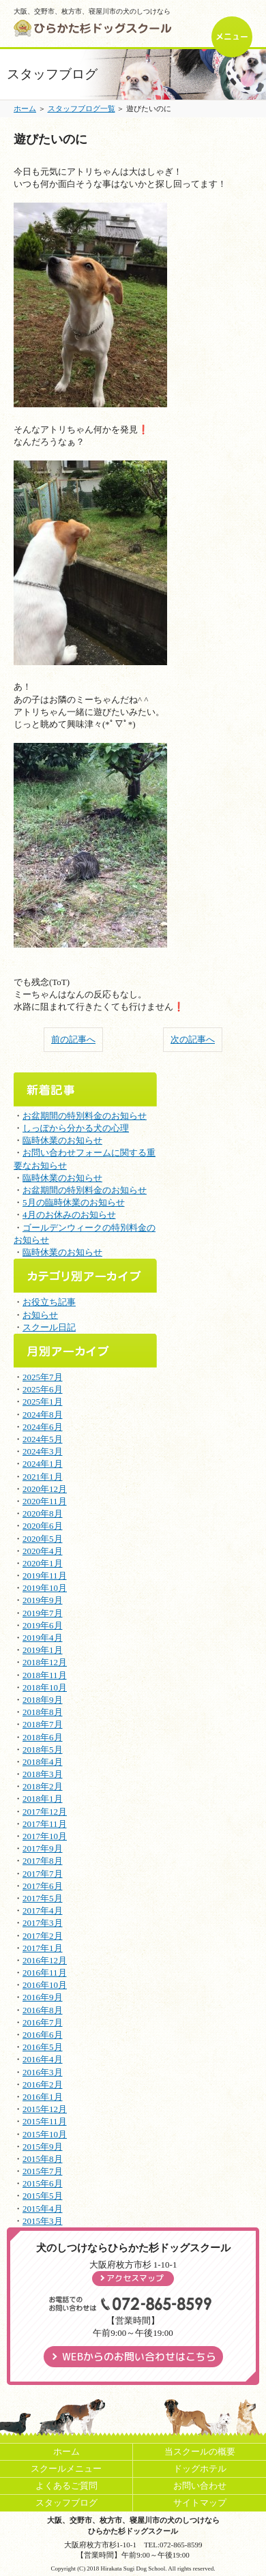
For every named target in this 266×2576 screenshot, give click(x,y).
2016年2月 (43, 2084)
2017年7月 (43, 1874)
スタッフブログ (66, 2503)
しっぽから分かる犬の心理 (76, 1128)
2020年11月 (45, 1501)
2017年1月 (43, 1948)
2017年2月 (43, 1936)
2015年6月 (43, 2183)
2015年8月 (43, 2159)
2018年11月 (45, 1675)
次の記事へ (193, 1039)
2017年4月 (43, 1910)
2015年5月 (43, 2196)
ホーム (25, 108)
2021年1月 (43, 1477)
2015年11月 (45, 2121)
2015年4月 (43, 2209)
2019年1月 (43, 1650)
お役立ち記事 (49, 1302)
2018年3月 (43, 1774)
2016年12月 (45, 1960)
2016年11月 (45, 1972)
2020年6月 (43, 1526)
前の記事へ (73, 1039)
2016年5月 (43, 2047)
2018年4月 (43, 1762)
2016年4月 (43, 2059)
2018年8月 (43, 1712)
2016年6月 (43, 2035)
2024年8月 (43, 1414)
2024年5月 (43, 1439)
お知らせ (40, 1315)
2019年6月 (43, 1625)
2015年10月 (45, 2134)
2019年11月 (45, 1575)
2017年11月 (45, 1824)
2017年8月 (43, 1861)
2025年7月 (43, 1377)
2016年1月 (43, 2097)
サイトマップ (199, 2503)
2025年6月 (43, 1389)
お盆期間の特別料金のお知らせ (85, 1116)
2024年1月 (43, 1464)
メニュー (232, 36)
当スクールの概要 (199, 2451)
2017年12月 (45, 1811)
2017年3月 (43, 1923)
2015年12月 (45, 2109)
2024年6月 (43, 1427)
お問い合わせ (199, 2485)
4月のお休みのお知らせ (69, 1215)
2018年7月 (43, 1724)
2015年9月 (43, 2146)
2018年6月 (43, 1737)
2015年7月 (43, 2171)
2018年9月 (43, 1700)
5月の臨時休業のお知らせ (74, 1202)
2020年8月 (43, 1513)
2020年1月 (43, 1563)
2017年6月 (43, 1886)
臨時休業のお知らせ (62, 1140)
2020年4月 (43, 1551)
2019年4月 (43, 1638)
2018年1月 (43, 1799)
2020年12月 (45, 1489)
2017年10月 (45, 1836)
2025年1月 (43, 1401)
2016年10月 (45, 1985)
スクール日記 (49, 1327)
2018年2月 (43, 1786)
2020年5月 (43, 1539)
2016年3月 (43, 2072)
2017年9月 (43, 1848)
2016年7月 (43, 2022)
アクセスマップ (135, 2278)
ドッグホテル (199, 2468)
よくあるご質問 (66, 2485)
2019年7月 (43, 1613)
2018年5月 (43, 1749)
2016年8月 (43, 2010)
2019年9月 (43, 1600)
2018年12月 (45, 1662)
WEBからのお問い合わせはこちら (139, 2357)
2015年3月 (43, 2221)
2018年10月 (45, 1687)
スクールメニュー (66, 2468)
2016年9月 (43, 1997)
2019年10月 (45, 1588)
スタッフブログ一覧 (81, 108)
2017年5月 (43, 1898)
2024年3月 (43, 1451)
